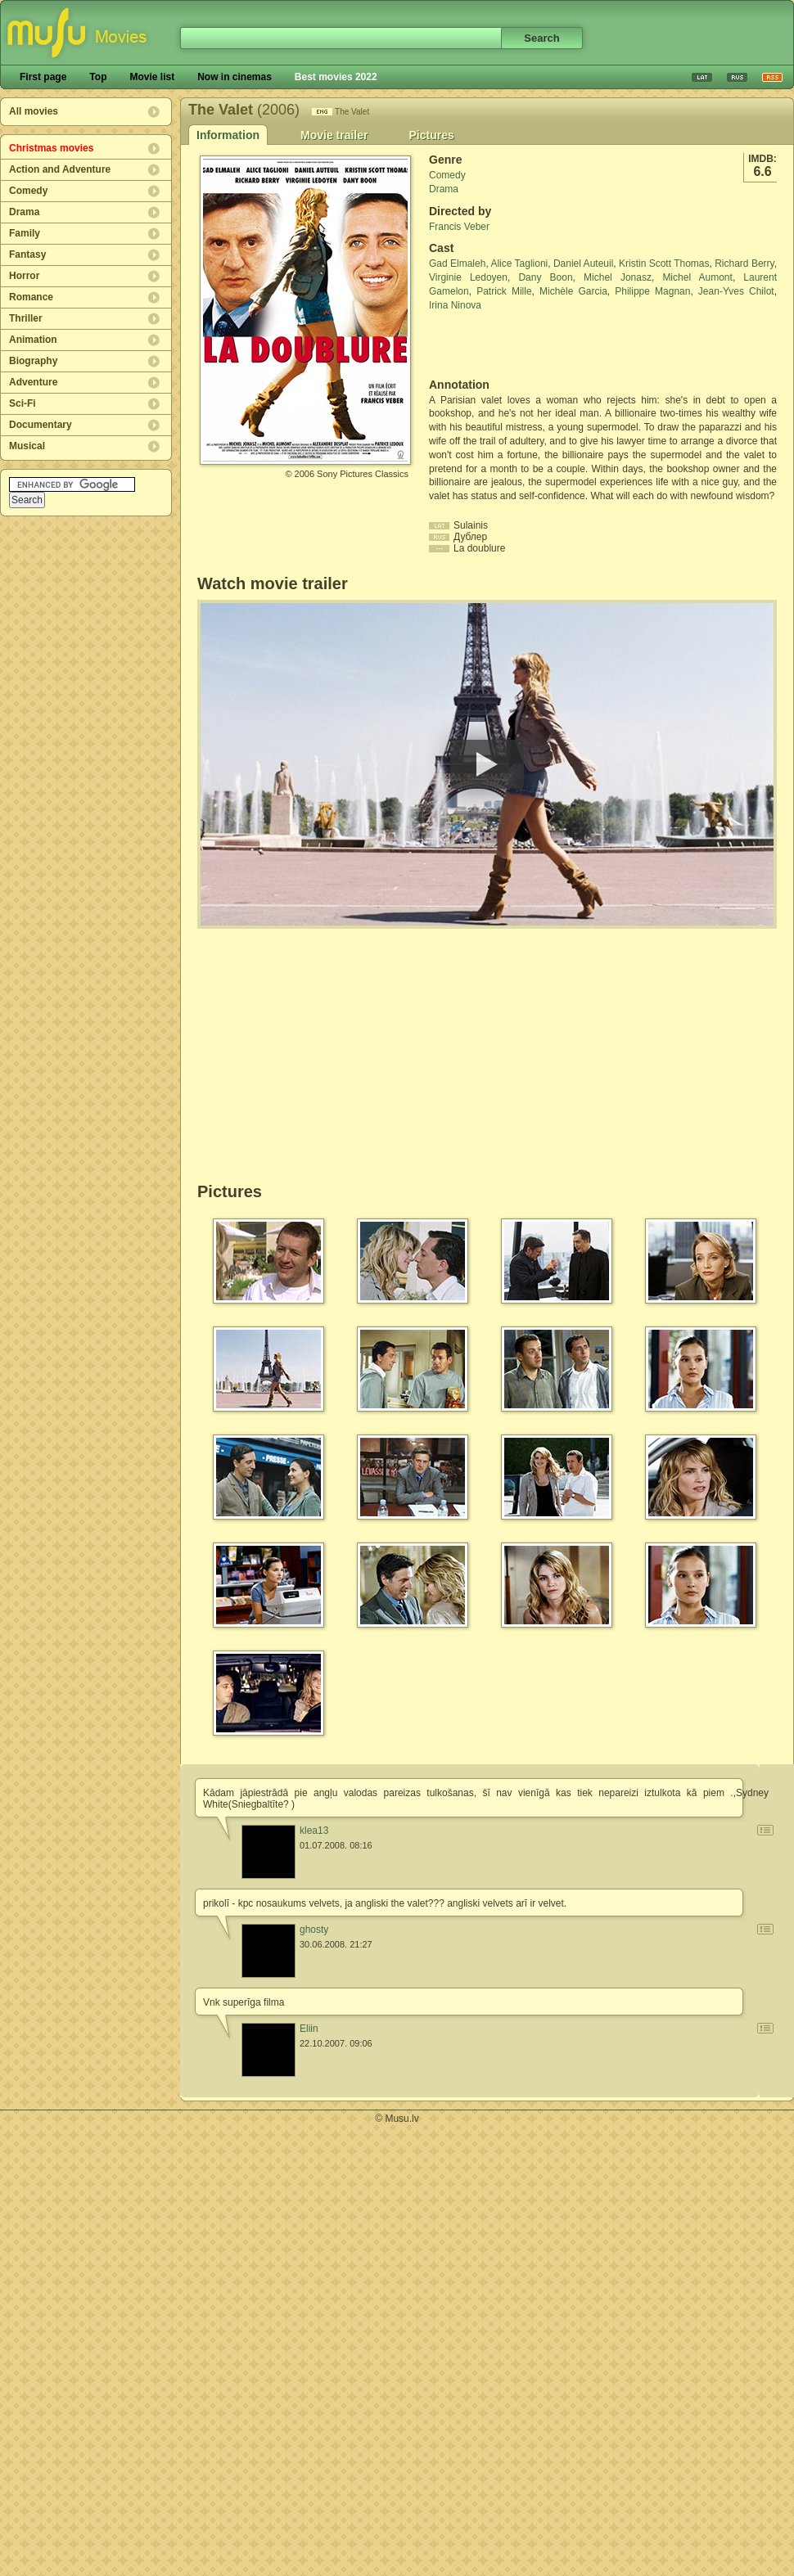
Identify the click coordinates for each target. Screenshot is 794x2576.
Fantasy (27, 254)
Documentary (40, 424)
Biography (33, 361)
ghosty (314, 1929)
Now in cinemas (234, 77)
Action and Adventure (60, 169)
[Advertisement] (524, 345)
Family (24, 233)
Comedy (28, 190)
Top (97, 77)
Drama (24, 212)
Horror (24, 275)
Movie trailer (334, 135)
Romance (31, 297)
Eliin (309, 2028)
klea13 (314, 1830)
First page (43, 77)
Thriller (26, 318)
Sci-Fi (22, 403)
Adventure (33, 382)
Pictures (430, 135)
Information (227, 135)
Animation (33, 339)
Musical (27, 446)
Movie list (151, 77)
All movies (33, 111)
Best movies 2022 (336, 77)
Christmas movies (51, 148)
